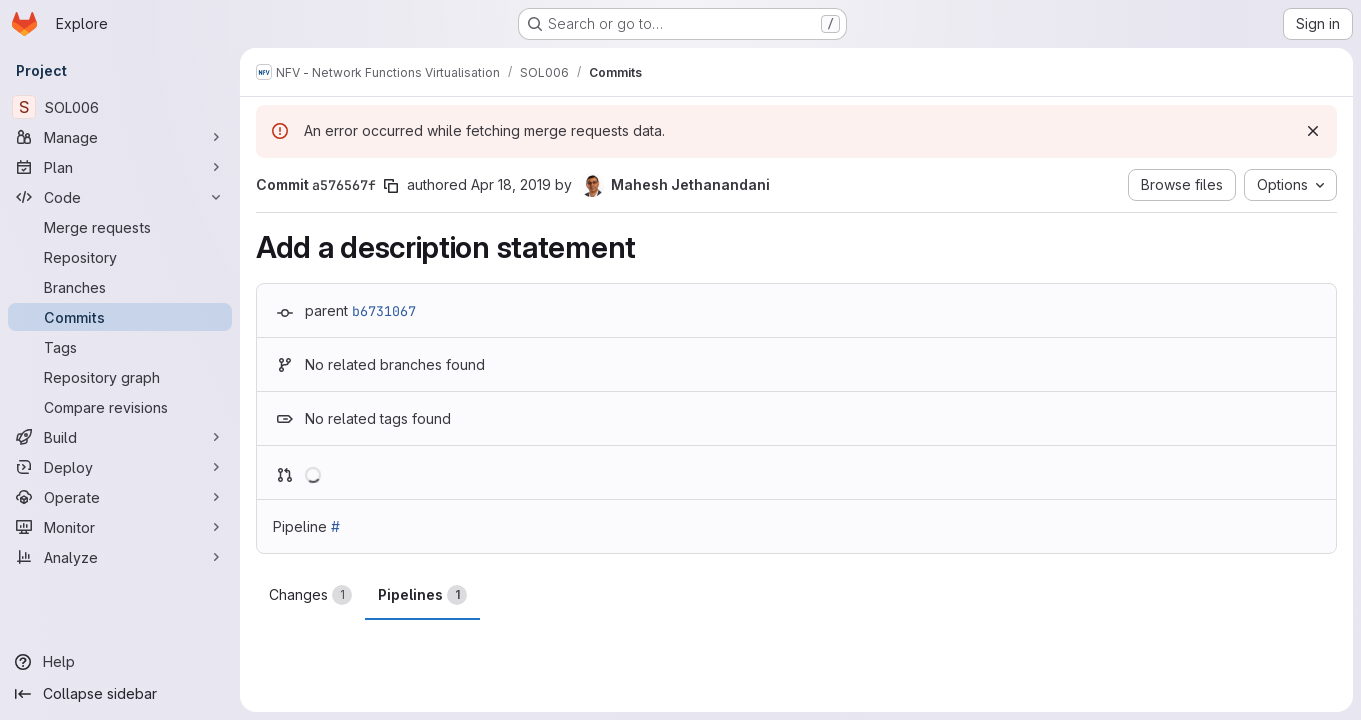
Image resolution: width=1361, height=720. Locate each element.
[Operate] (120, 497)
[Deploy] (120, 467)
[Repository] (120, 257)
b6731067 (384, 311)
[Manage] (120, 137)
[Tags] (120, 347)
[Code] (120, 197)
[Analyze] (120, 557)
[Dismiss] (1313, 131)
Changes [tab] (310, 595)
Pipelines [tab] (422, 595)
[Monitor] (120, 527)
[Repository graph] (120, 377)
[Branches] (120, 287)
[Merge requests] (120, 227)
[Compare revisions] (120, 407)
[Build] (120, 437)
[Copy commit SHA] (391, 186)
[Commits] (120, 317)
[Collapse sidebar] (120, 694)
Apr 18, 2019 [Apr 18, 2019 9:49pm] (511, 184)
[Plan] (120, 167)
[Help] (120, 662)
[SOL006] (120, 107)
